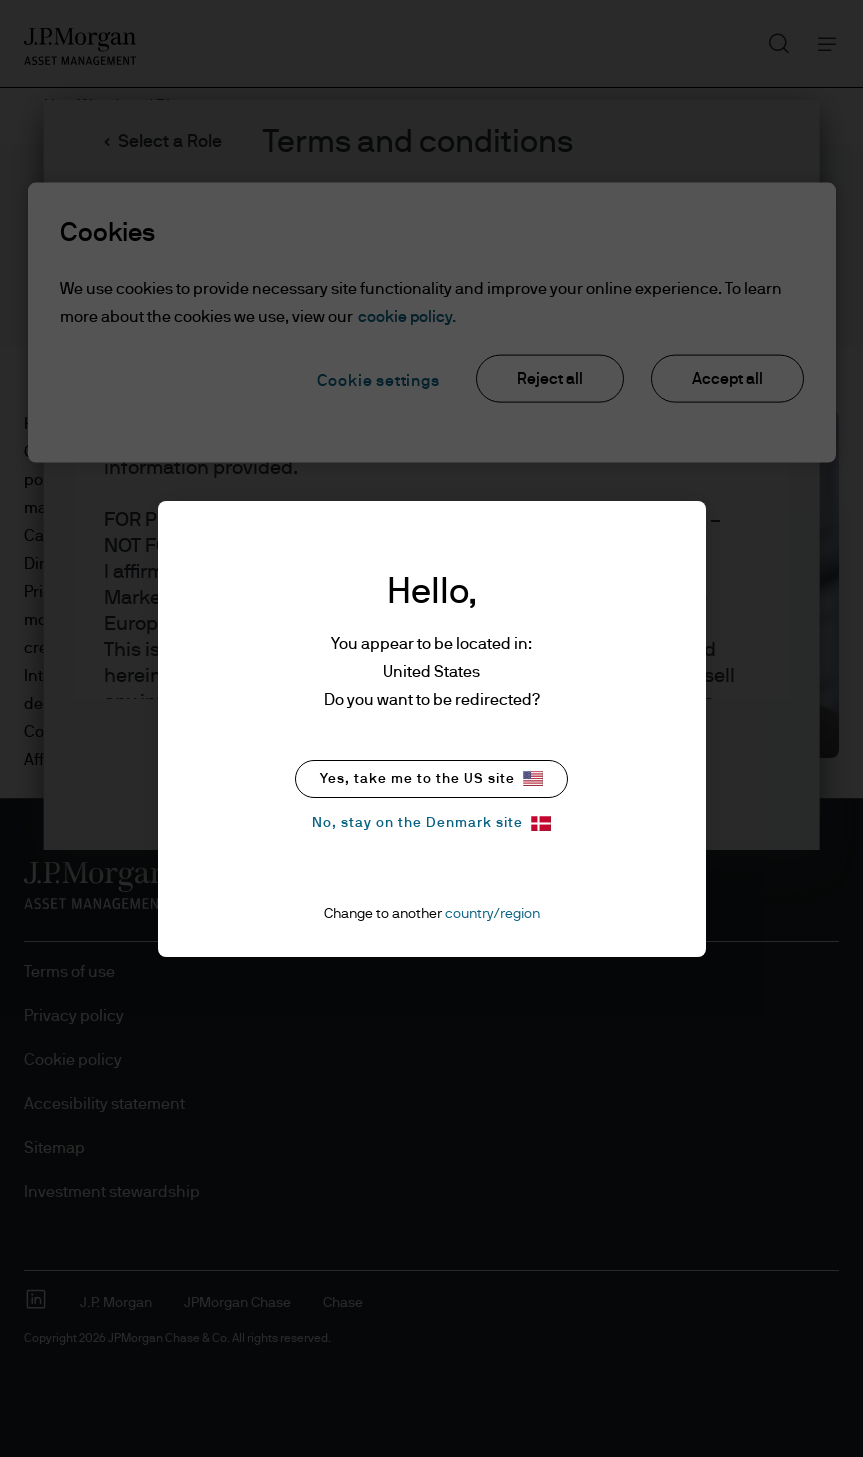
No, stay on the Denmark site (431, 823)
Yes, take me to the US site (431, 778)
